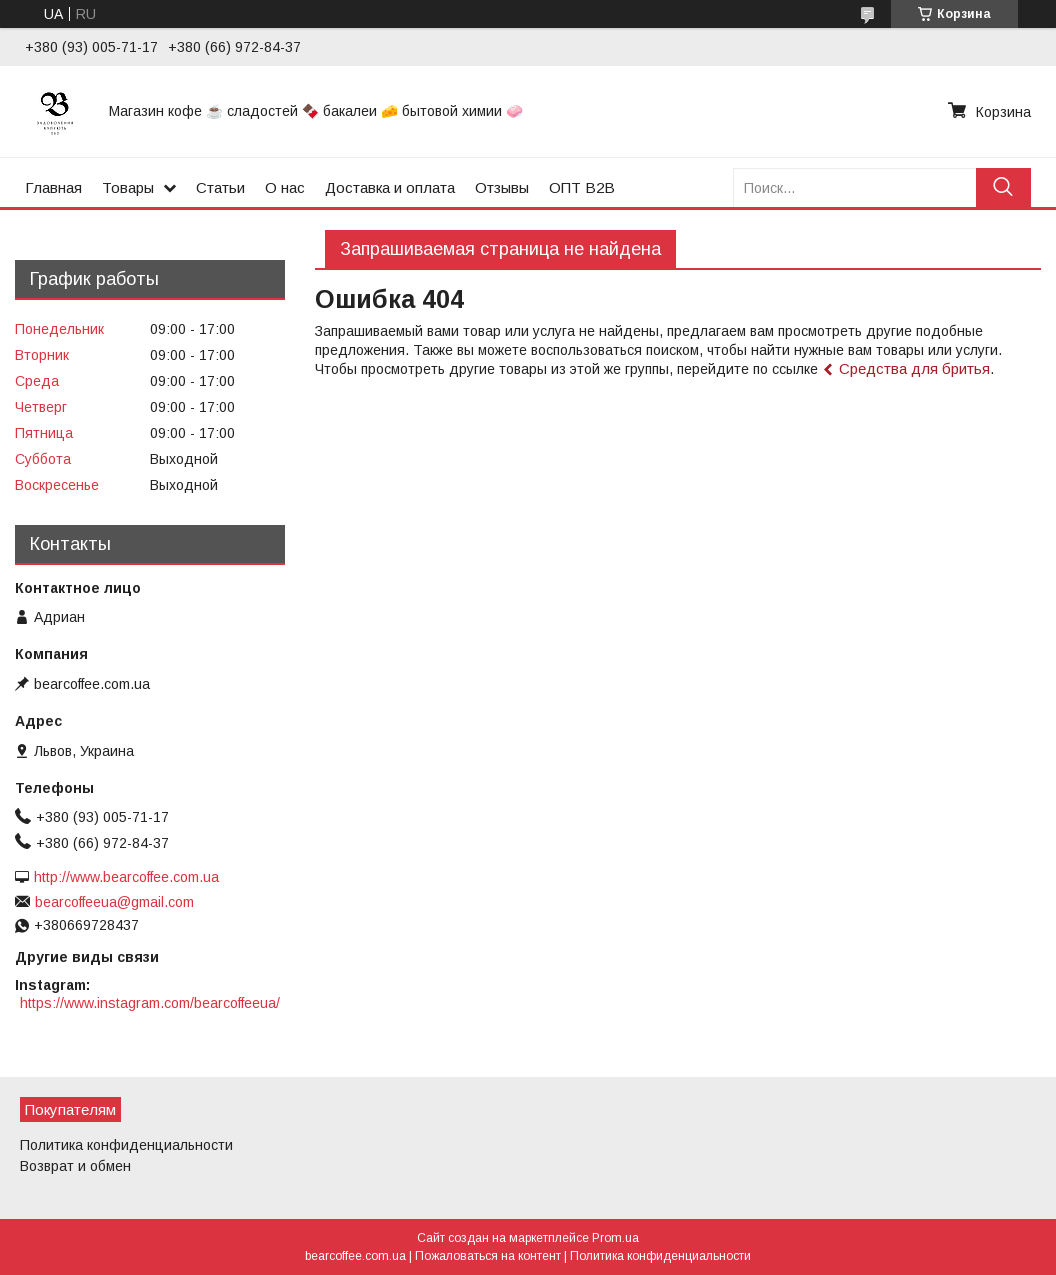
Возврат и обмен (75, 1166)
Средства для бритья (914, 368)
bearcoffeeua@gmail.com (114, 902)
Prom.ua (615, 1238)
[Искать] (1003, 187)
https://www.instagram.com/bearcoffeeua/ (150, 1003)
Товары (128, 187)
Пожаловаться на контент (488, 1256)
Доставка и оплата (390, 187)
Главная (53, 187)
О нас (285, 187)
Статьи (220, 187)
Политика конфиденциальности (126, 1145)
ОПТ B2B (582, 187)
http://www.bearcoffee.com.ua (126, 877)
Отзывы (502, 187)
